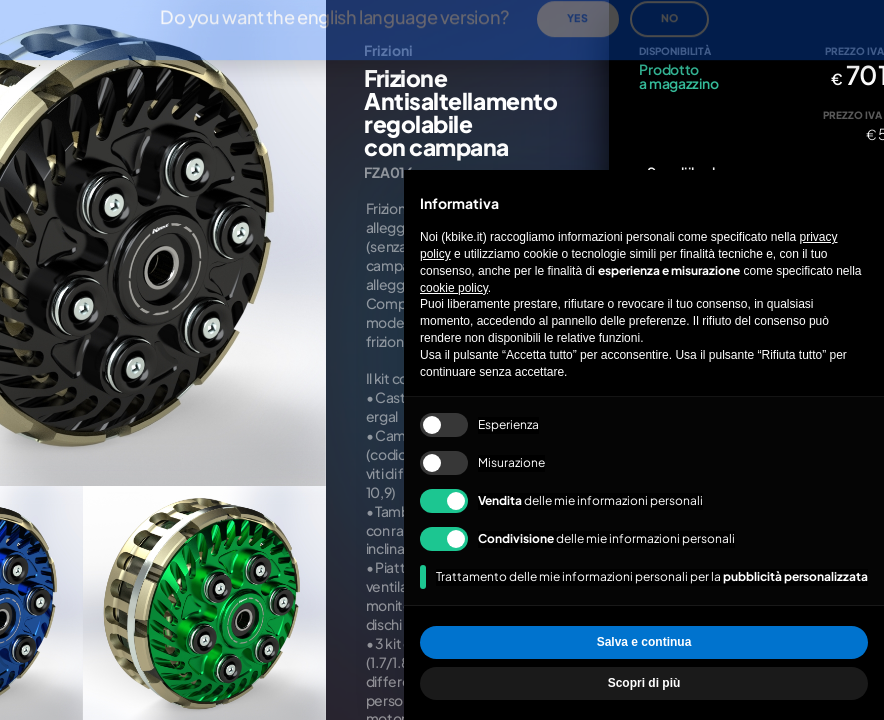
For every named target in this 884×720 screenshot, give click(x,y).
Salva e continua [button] (644, 642)
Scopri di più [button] (644, 683)
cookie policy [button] (454, 288)
